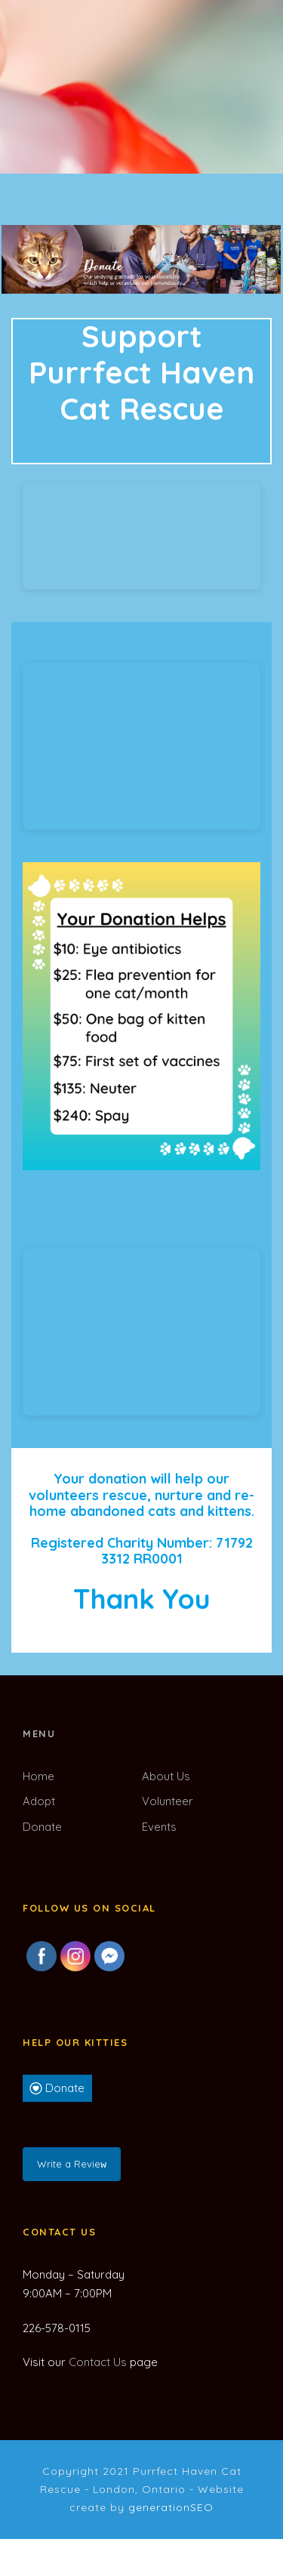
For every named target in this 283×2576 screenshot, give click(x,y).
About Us (166, 1776)
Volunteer (167, 1801)
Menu (39, 1733)
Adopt (39, 1801)
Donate (42, 1827)
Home (38, 1776)
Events (159, 1827)
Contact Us (98, 2360)
